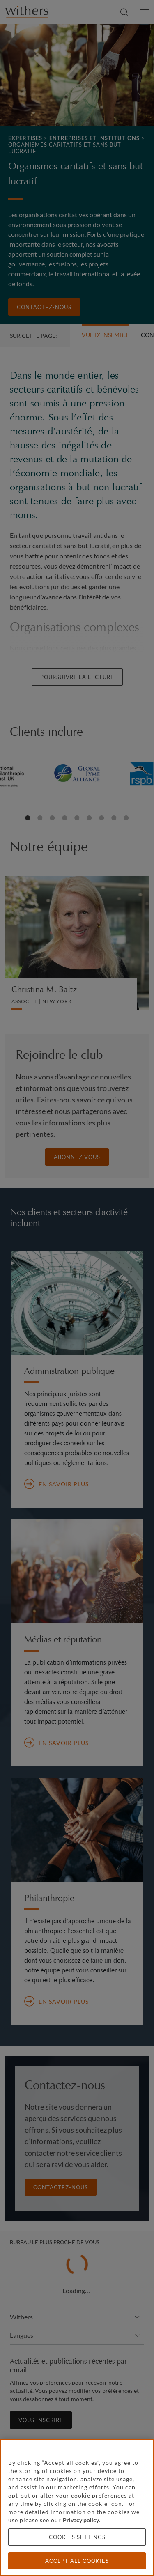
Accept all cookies (77, 2561)
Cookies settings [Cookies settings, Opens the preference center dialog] (77, 2537)
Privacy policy (81, 2519)
